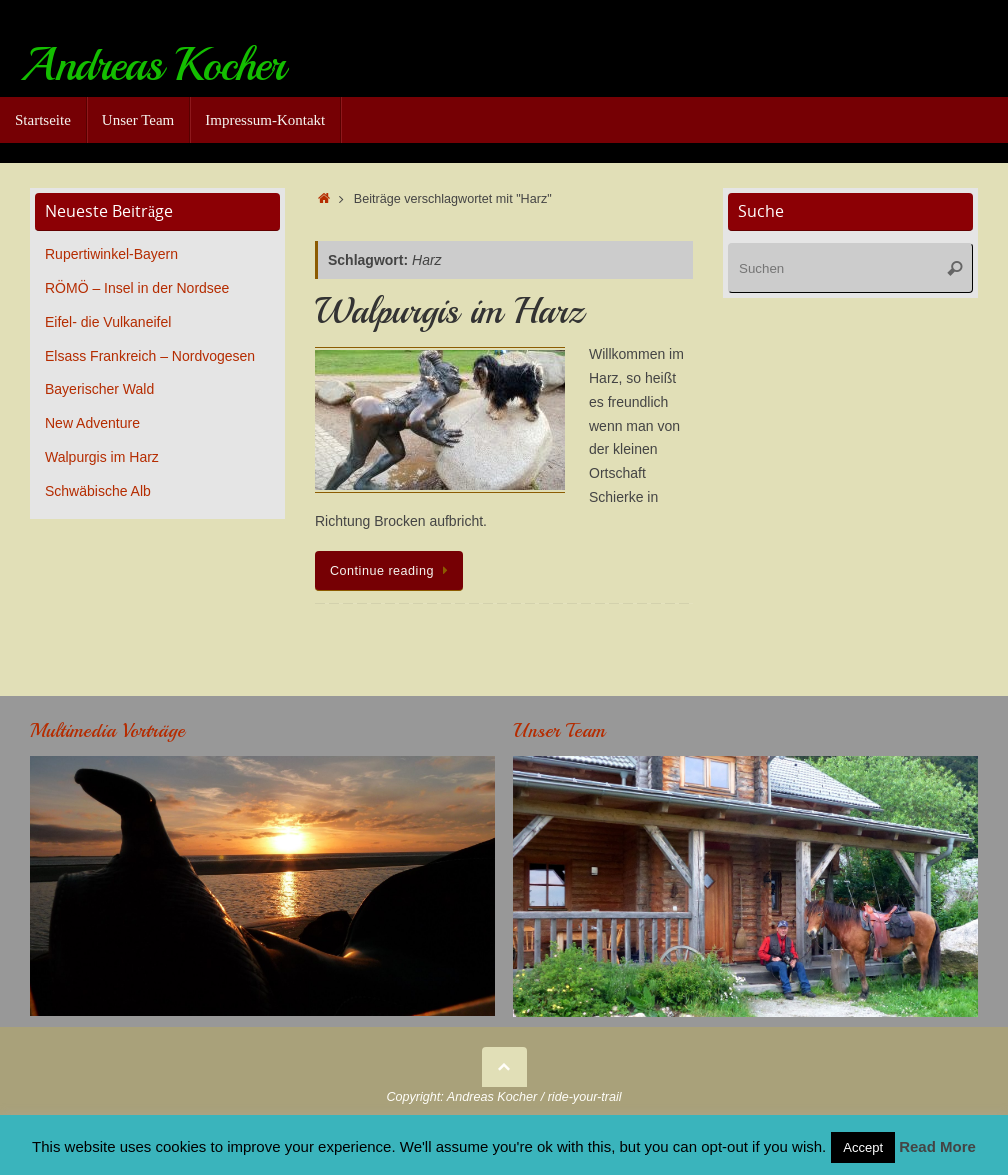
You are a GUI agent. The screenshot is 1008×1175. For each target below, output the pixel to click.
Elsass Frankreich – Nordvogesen (150, 356)
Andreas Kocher (152, 65)
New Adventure (92, 423)
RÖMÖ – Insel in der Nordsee (137, 288)
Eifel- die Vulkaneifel (108, 322)
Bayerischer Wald (99, 389)
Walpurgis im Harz (449, 311)
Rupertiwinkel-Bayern (111, 254)
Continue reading (392, 571)
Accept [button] (863, 1147)
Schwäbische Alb (98, 491)
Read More (937, 1146)
